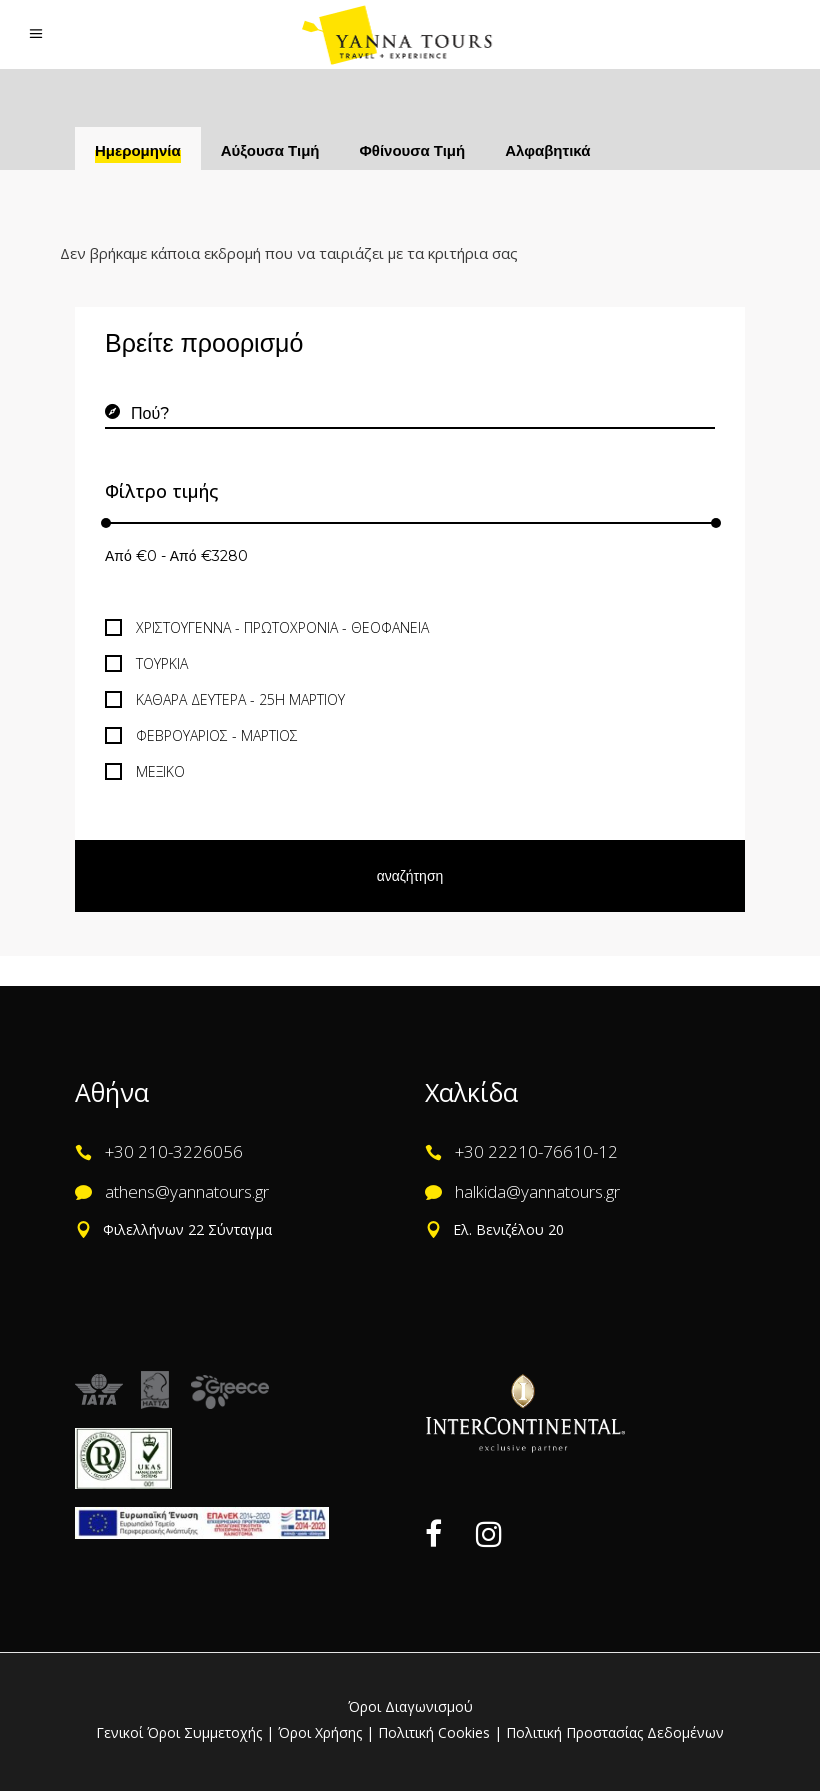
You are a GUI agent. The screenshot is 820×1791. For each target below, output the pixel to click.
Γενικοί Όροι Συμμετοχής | (187, 1732)
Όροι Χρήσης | (326, 1732)
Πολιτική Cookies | (438, 1732)
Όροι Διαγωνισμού (410, 1706)
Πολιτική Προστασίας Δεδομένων (613, 1732)
